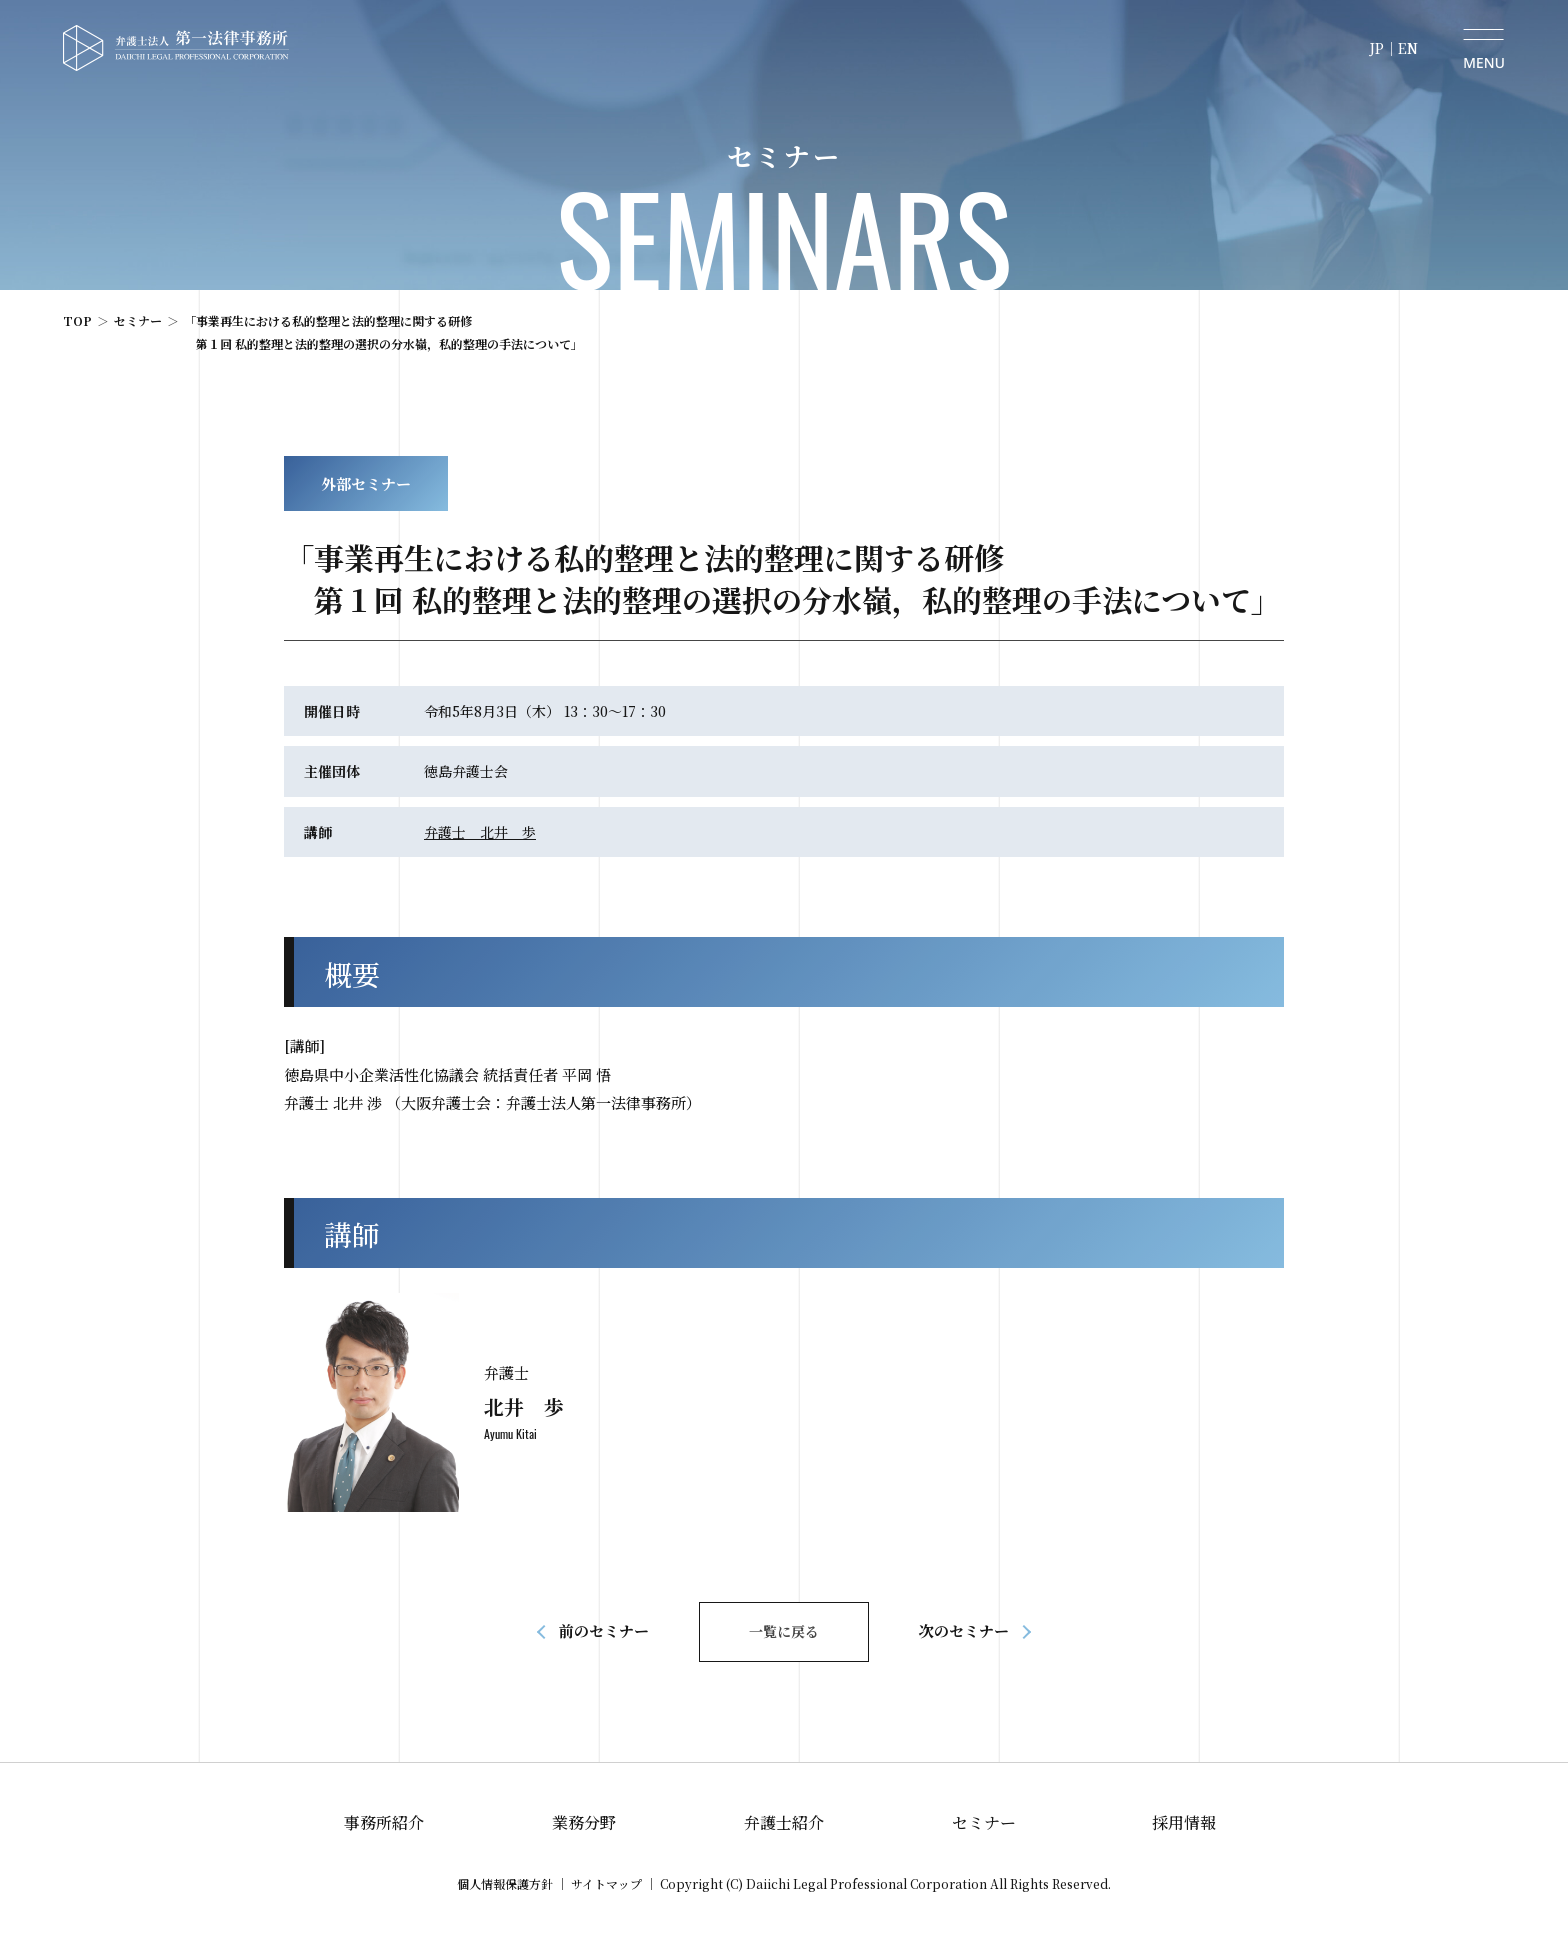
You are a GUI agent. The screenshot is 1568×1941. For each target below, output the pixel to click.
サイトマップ (606, 1883)
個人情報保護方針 (505, 1883)
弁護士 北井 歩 (480, 832)
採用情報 (1184, 1822)
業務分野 (584, 1822)
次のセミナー (964, 1630)
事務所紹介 (384, 1822)
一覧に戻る (784, 1631)
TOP (77, 320)
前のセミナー (604, 1630)
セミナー (138, 320)
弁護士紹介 (784, 1822)
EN (1408, 48)
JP (1376, 48)
